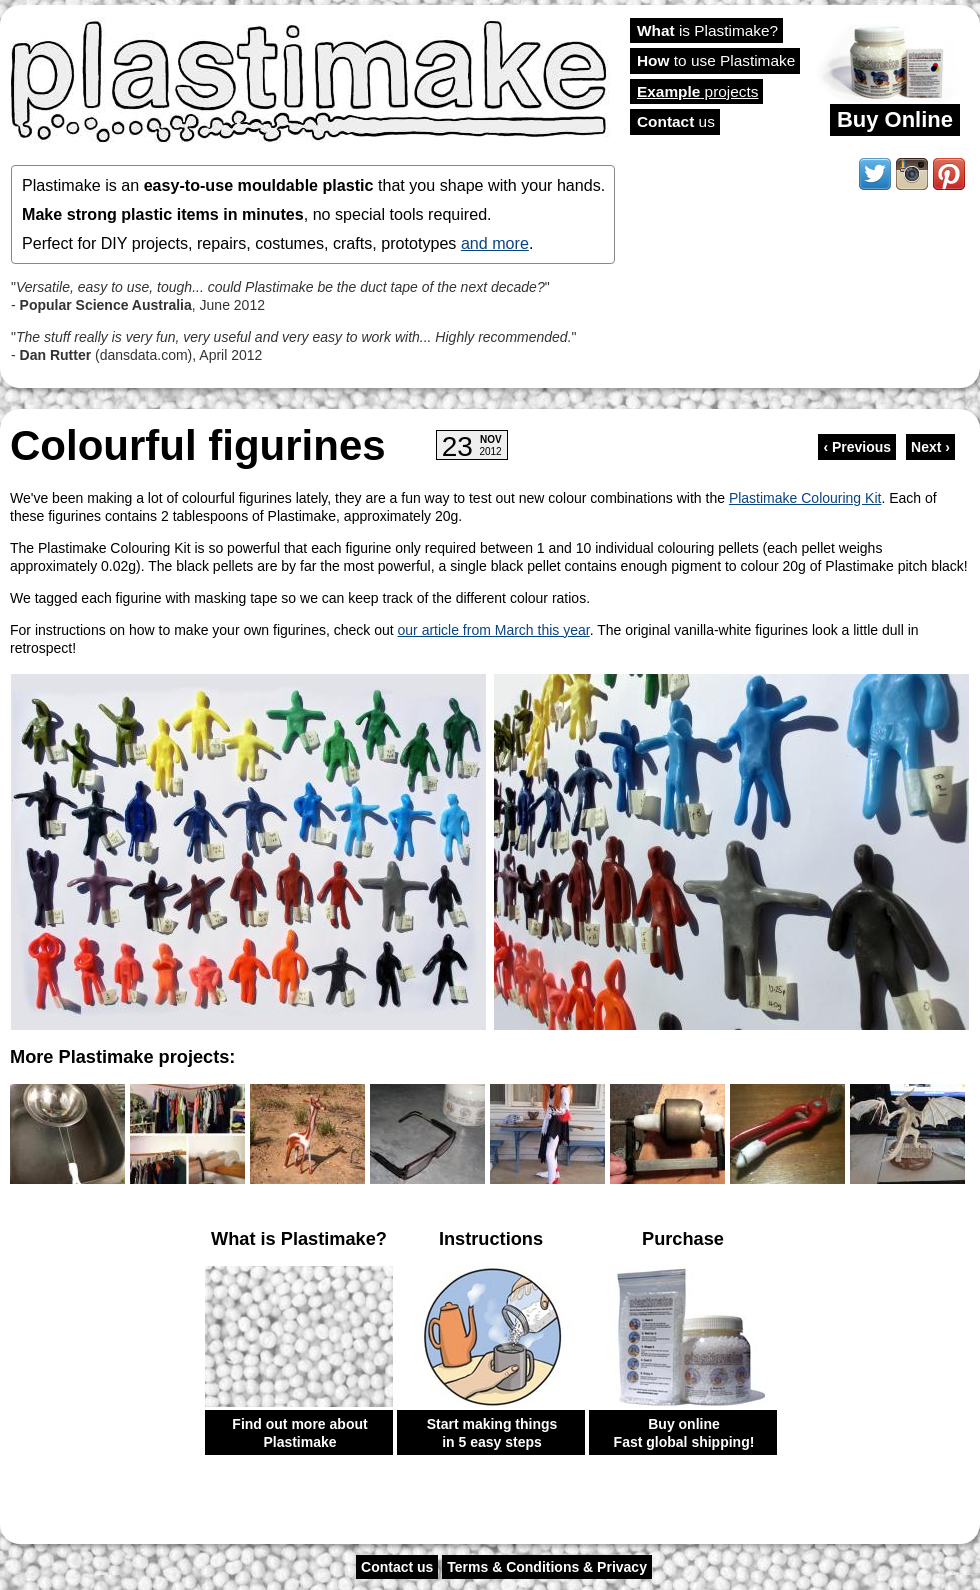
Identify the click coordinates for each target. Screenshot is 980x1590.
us (676, 121)
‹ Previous (857, 447)
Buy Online (895, 119)
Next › (930, 447)
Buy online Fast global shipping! (684, 1433)
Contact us (397, 1567)
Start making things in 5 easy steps (492, 1433)
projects (697, 91)
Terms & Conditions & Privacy (547, 1567)
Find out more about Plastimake (299, 1433)
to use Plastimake (716, 60)
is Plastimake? (707, 30)
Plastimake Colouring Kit (805, 498)
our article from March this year (494, 630)
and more (495, 243)
